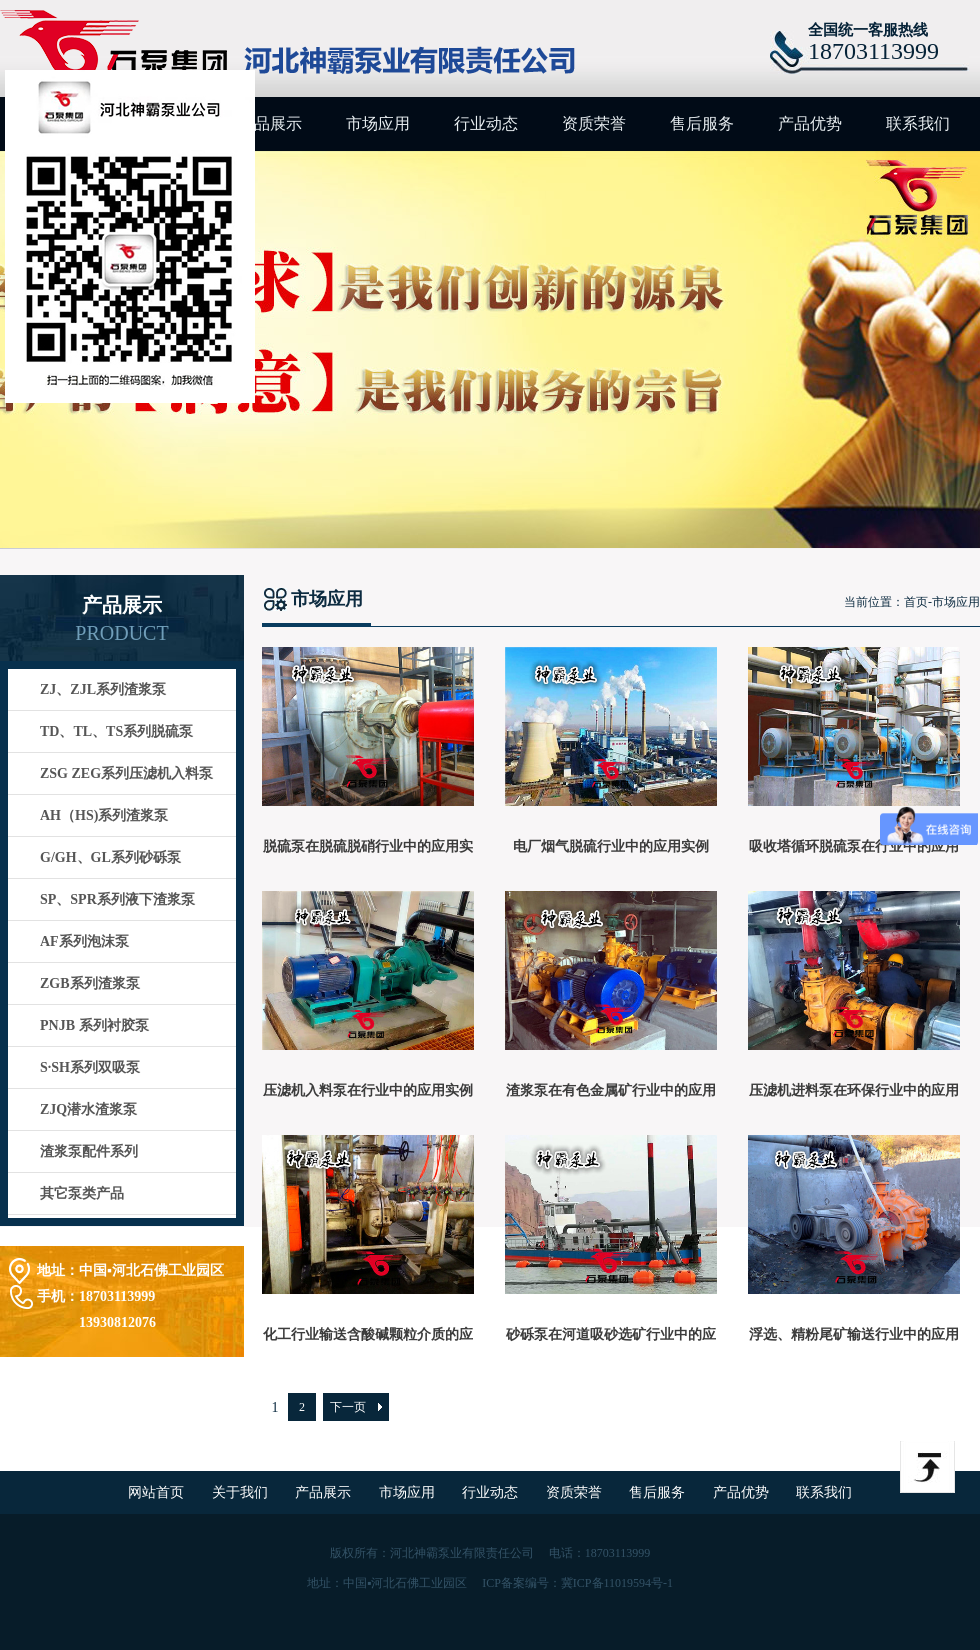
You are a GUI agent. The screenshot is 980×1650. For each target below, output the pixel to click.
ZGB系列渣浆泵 (90, 983)
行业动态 (486, 123)
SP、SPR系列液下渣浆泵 (117, 899)
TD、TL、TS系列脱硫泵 (116, 731)
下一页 (348, 1407)
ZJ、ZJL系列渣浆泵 (103, 689)
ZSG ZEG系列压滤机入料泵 (126, 773)
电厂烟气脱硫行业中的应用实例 (611, 846)
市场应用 (378, 123)
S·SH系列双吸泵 (90, 1067)
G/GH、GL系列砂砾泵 (110, 857)
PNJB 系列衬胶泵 (94, 1025)
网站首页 (158, 1492)
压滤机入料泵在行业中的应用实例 (368, 1090)
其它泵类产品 (82, 1193)
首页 (916, 602)
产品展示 (270, 123)
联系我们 (918, 123)
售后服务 (702, 123)
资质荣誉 (594, 123)
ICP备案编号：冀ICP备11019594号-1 (577, 1583)
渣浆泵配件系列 (89, 1151)
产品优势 (810, 123)
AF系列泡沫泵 (84, 941)
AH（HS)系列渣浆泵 (104, 815)
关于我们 (242, 1492)
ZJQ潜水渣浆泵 (88, 1109)
